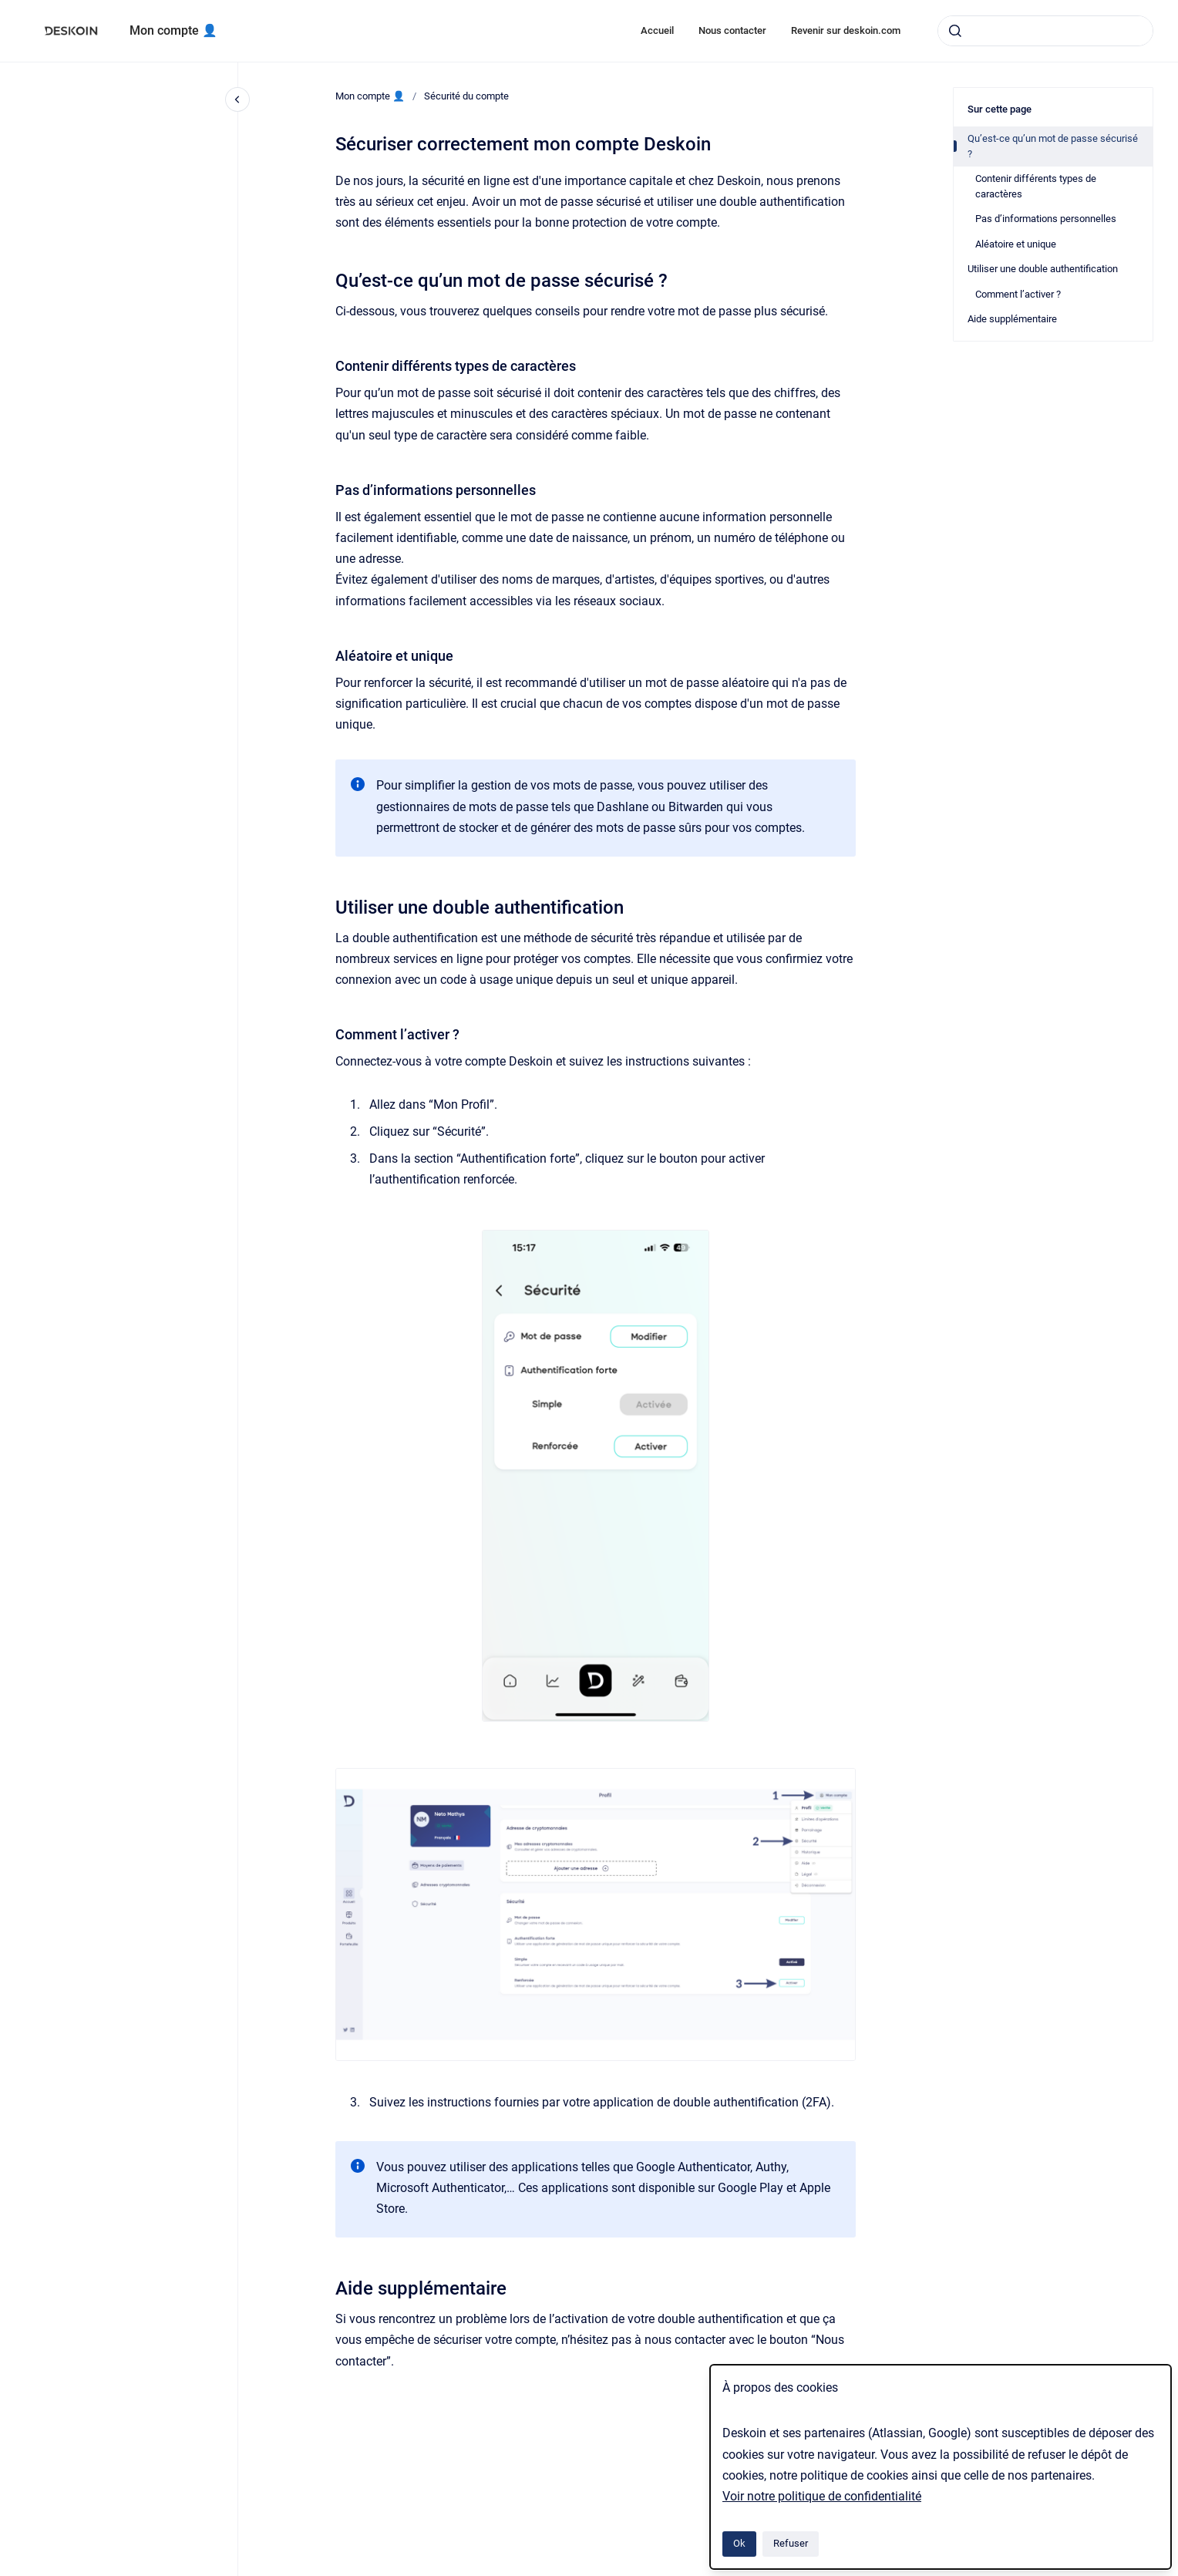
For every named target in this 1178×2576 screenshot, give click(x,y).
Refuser (790, 2543)
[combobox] (1045, 30)
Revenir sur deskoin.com (845, 30)
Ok (739, 2543)
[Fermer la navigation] (237, 99)
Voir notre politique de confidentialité (821, 2496)
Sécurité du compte (466, 96)
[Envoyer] (955, 31)
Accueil (657, 30)
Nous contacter (732, 30)
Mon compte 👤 (173, 30)
